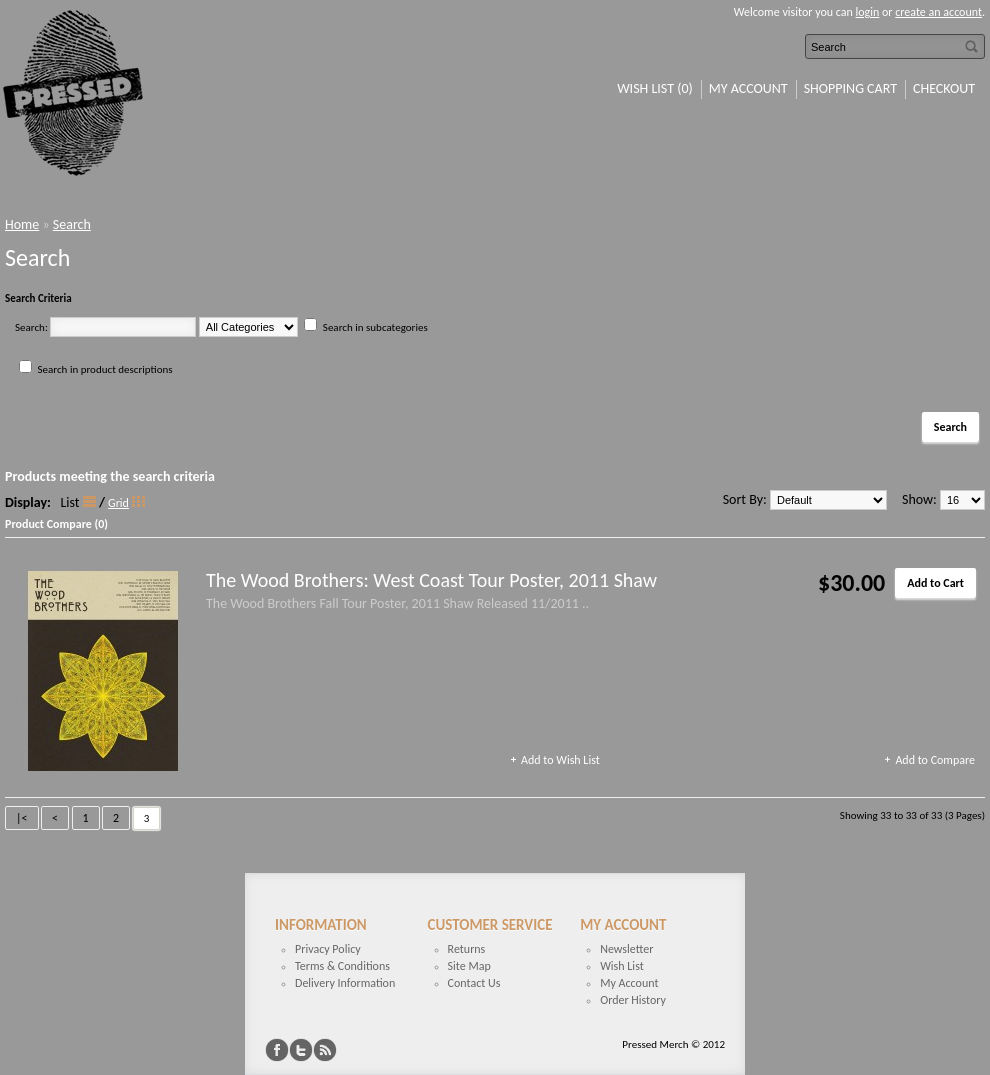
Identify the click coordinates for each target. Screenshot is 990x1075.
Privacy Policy (328, 949)
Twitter (301, 1050)
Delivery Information (345, 983)
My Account (748, 88)
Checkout (944, 88)
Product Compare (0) (56, 524)
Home (22, 224)
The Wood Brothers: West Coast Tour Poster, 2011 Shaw (431, 580)
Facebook (277, 1050)
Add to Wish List (560, 760)
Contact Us (474, 983)
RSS (325, 1050)
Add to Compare (935, 760)
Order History (633, 1000)
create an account (938, 12)
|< (22, 818)
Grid (118, 503)
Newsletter (626, 949)
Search (72, 224)
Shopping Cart (850, 88)
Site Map (469, 966)
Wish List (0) (655, 88)
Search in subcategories (375, 327)
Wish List (622, 966)
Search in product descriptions (105, 369)
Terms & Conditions (342, 966)
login (868, 12)
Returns (467, 949)
